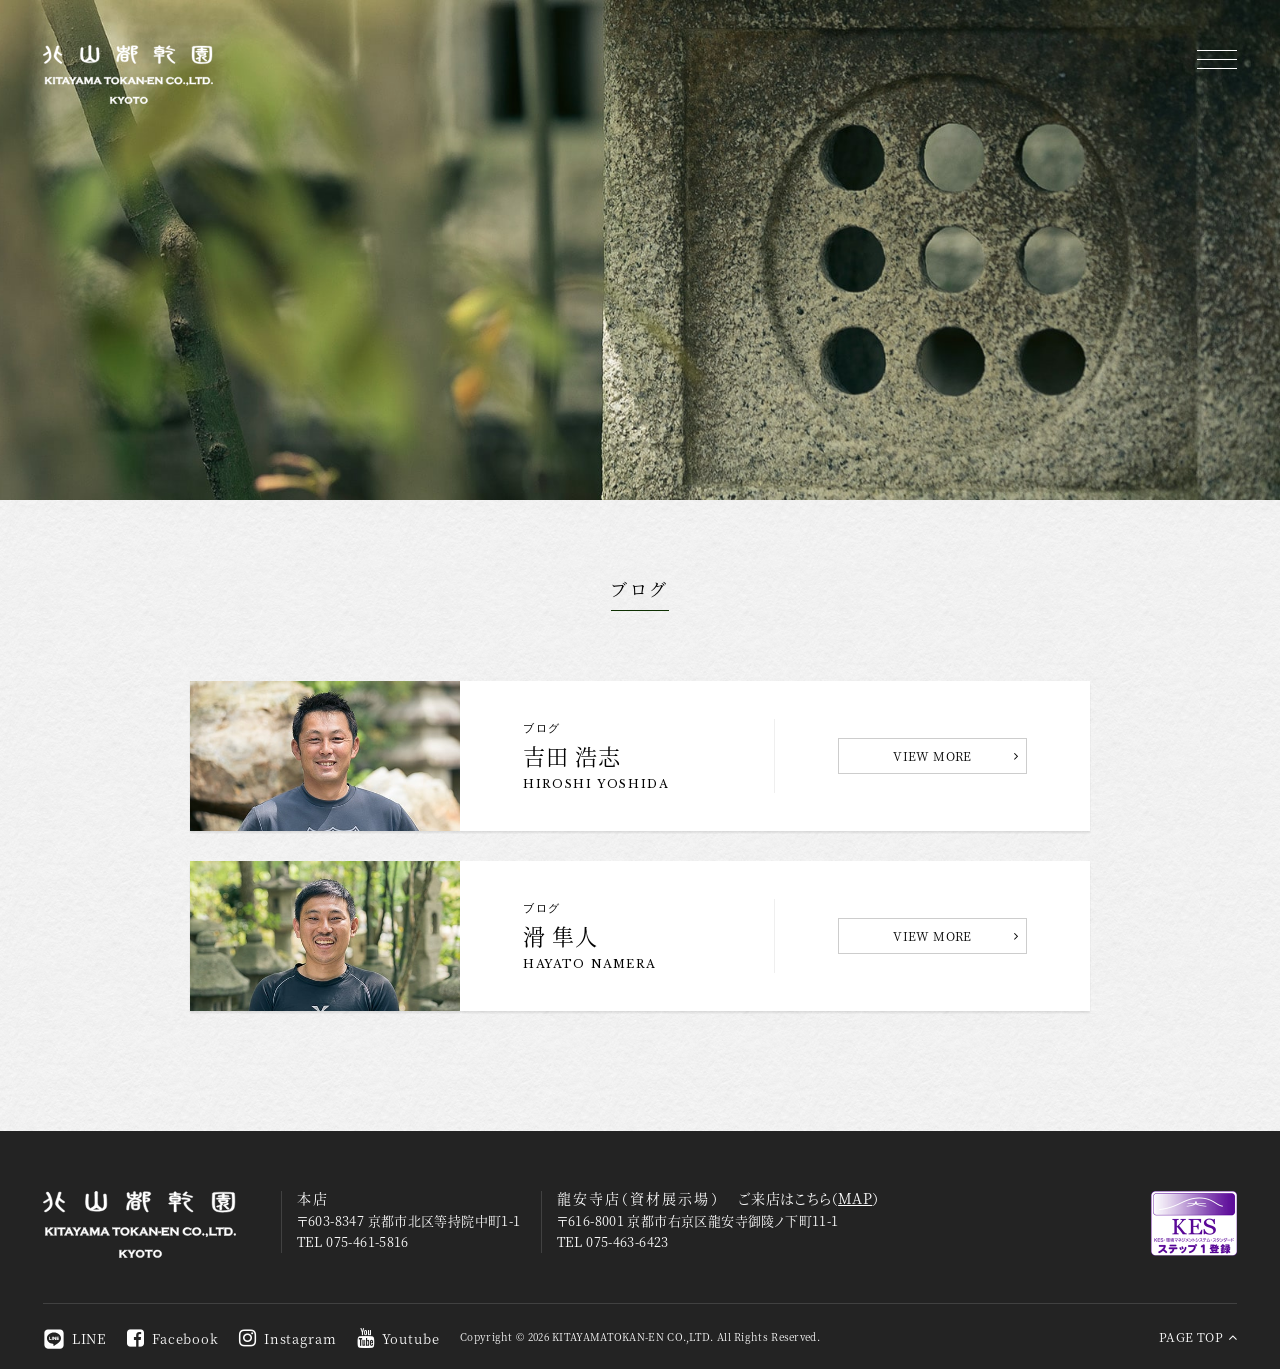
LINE (75, 1338)
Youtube (398, 1338)
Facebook (173, 1338)
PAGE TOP (1198, 1336)
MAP (855, 1198)
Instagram (288, 1338)
